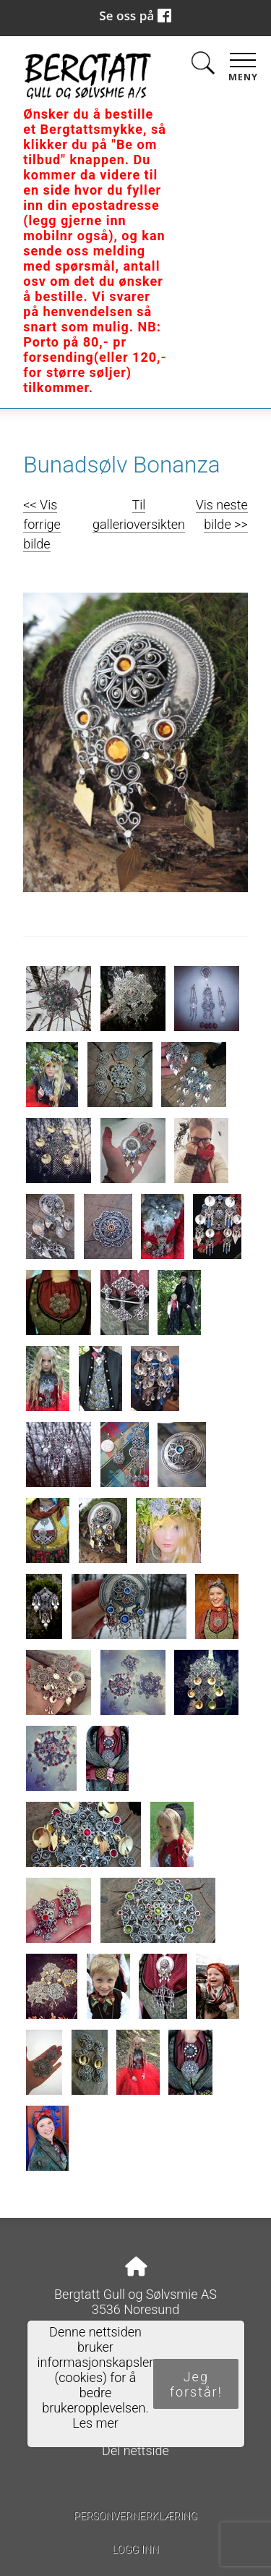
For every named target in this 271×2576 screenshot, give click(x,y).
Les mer (95, 2423)
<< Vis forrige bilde (42, 524)
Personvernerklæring (135, 2516)
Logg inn (135, 2549)
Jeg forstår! (196, 2384)
